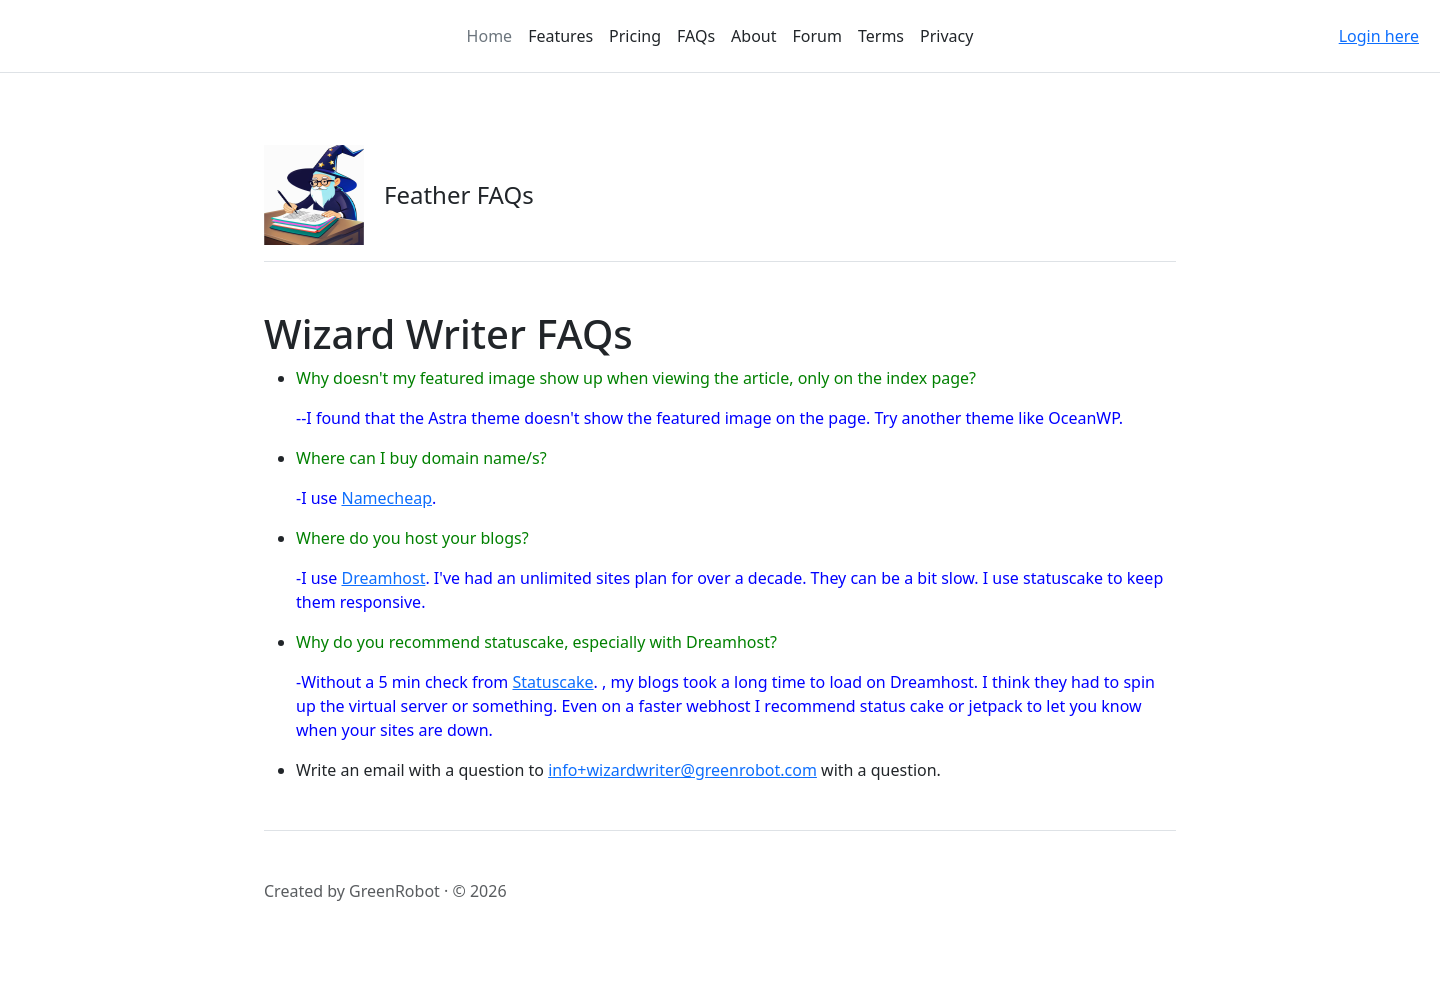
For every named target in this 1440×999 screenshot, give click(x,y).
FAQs (696, 36)
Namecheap (386, 498)
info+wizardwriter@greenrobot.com (682, 770)
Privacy (946, 36)
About (753, 36)
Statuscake (552, 682)
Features (560, 36)
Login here (1379, 36)
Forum (817, 36)
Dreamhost (383, 578)
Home (490, 36)
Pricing (635, 36)
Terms (881, 36)
